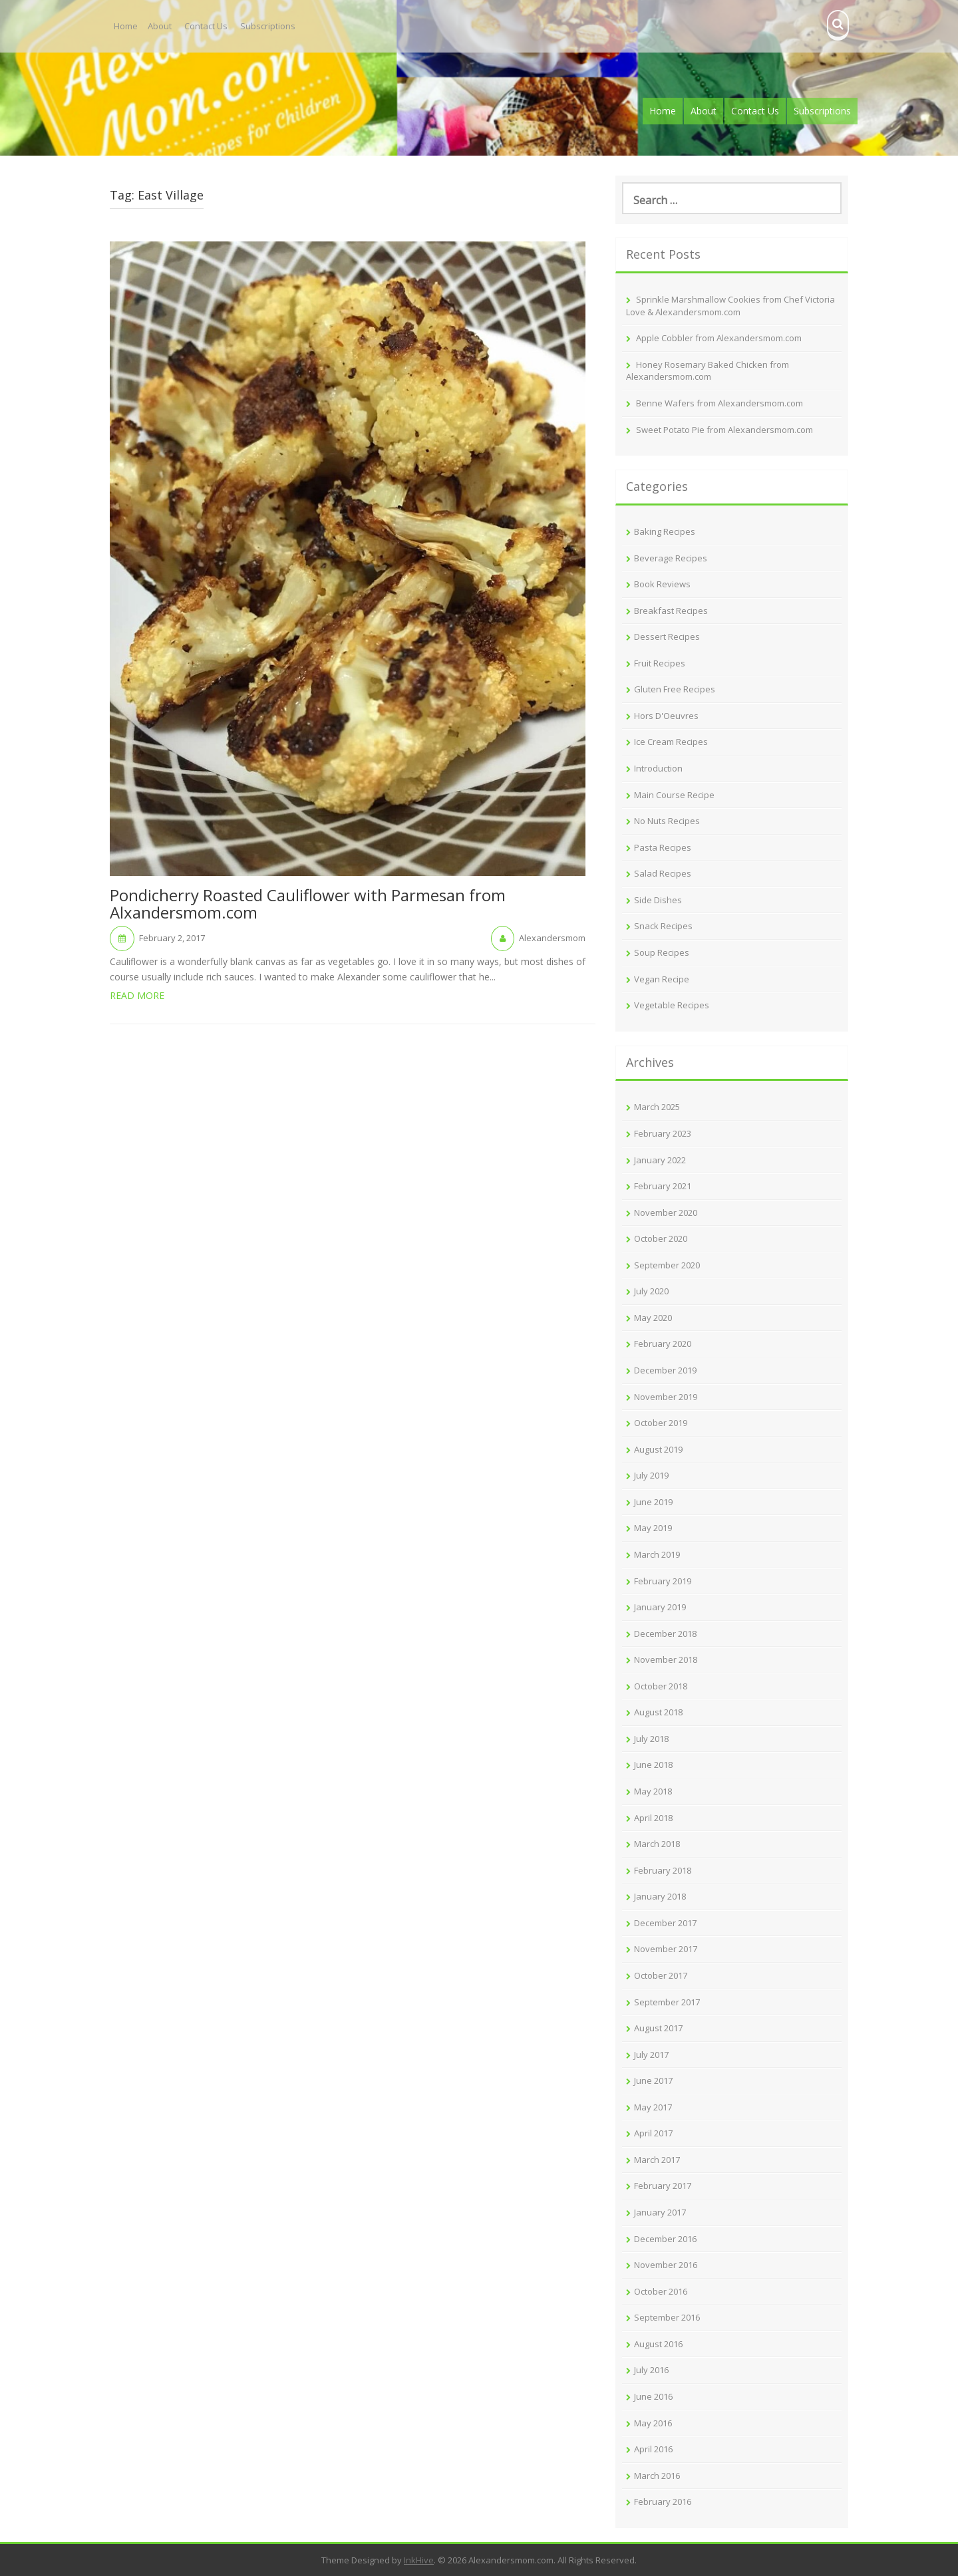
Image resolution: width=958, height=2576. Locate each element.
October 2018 (660, 1686)
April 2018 (653, 1818)
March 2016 (657, 2476)
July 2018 (651, 1739)
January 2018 (660, 1896)
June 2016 (653, 2396)
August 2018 (658, 1712)
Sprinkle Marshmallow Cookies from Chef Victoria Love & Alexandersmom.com (730, 305)
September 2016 (667, 2317)
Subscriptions (267, 26)
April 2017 (653, 2133)
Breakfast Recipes (671, 611)
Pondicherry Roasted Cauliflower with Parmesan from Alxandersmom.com (308, 905)
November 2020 (665, 1212)
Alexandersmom (552, 938)
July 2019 (651, 1475)
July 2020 (651, 1291)
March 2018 (657, 1844)
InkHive (419, 2560)
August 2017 (658, 2028)
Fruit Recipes (659, 663)
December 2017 (665, 1923)
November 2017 (665, 1949)
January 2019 (660, 1607)
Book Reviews (662, 584)
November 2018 (665, 1659)
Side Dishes (658, 900)
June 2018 (653, 1765)
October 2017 (660, 1975)
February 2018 (662, 1870)
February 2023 (662, 1133)
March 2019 (657, 1554)
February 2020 (662, 1344)
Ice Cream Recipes (671, 742)
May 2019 (653, 1528)
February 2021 (662, 1186)
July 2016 (651, 2370)
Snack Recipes (663, 926)
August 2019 (658, 1449)
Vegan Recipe (661, 979)
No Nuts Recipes (667, 821)
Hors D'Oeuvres (666, 716)
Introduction (658, 768)
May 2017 (653, 2107)
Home (126, 26)
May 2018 (653, 1791)
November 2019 (665, 1397)
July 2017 (651, 2055)
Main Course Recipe (674, 795)
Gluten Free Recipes (674, 689)
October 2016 (660, 2291)
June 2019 (653, 1502)
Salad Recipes (662, 873)
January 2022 (660, 1160)
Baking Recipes (664, 531)
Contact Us (206, 26)
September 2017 (667, 2002)
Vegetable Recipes (671, 1005)
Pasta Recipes (662, 847)
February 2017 (662, 2186)
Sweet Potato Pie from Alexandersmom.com (724, 430)
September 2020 (667, 1265)
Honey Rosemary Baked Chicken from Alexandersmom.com (707, 370)
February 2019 (662, 1581)
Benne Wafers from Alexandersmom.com (719, 403)
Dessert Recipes (667, 637)
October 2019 (660, 1423)
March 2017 (657, 2160)
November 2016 (665, 2265)
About (160, 26)
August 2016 (658, 2344)
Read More (137, 995)
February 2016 (662, 2501)
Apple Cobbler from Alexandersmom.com (719, 338)
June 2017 (653, 2080)
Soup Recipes (661, 952)
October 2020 (660, 1238)
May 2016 (653, 2423)
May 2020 (653, 1318)
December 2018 (665, 1634)
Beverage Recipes (670, 558)
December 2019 (665, 1370)
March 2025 (657, 1107)
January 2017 (660, 2212)
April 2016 (653, 2449)
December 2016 (665, 2239)
